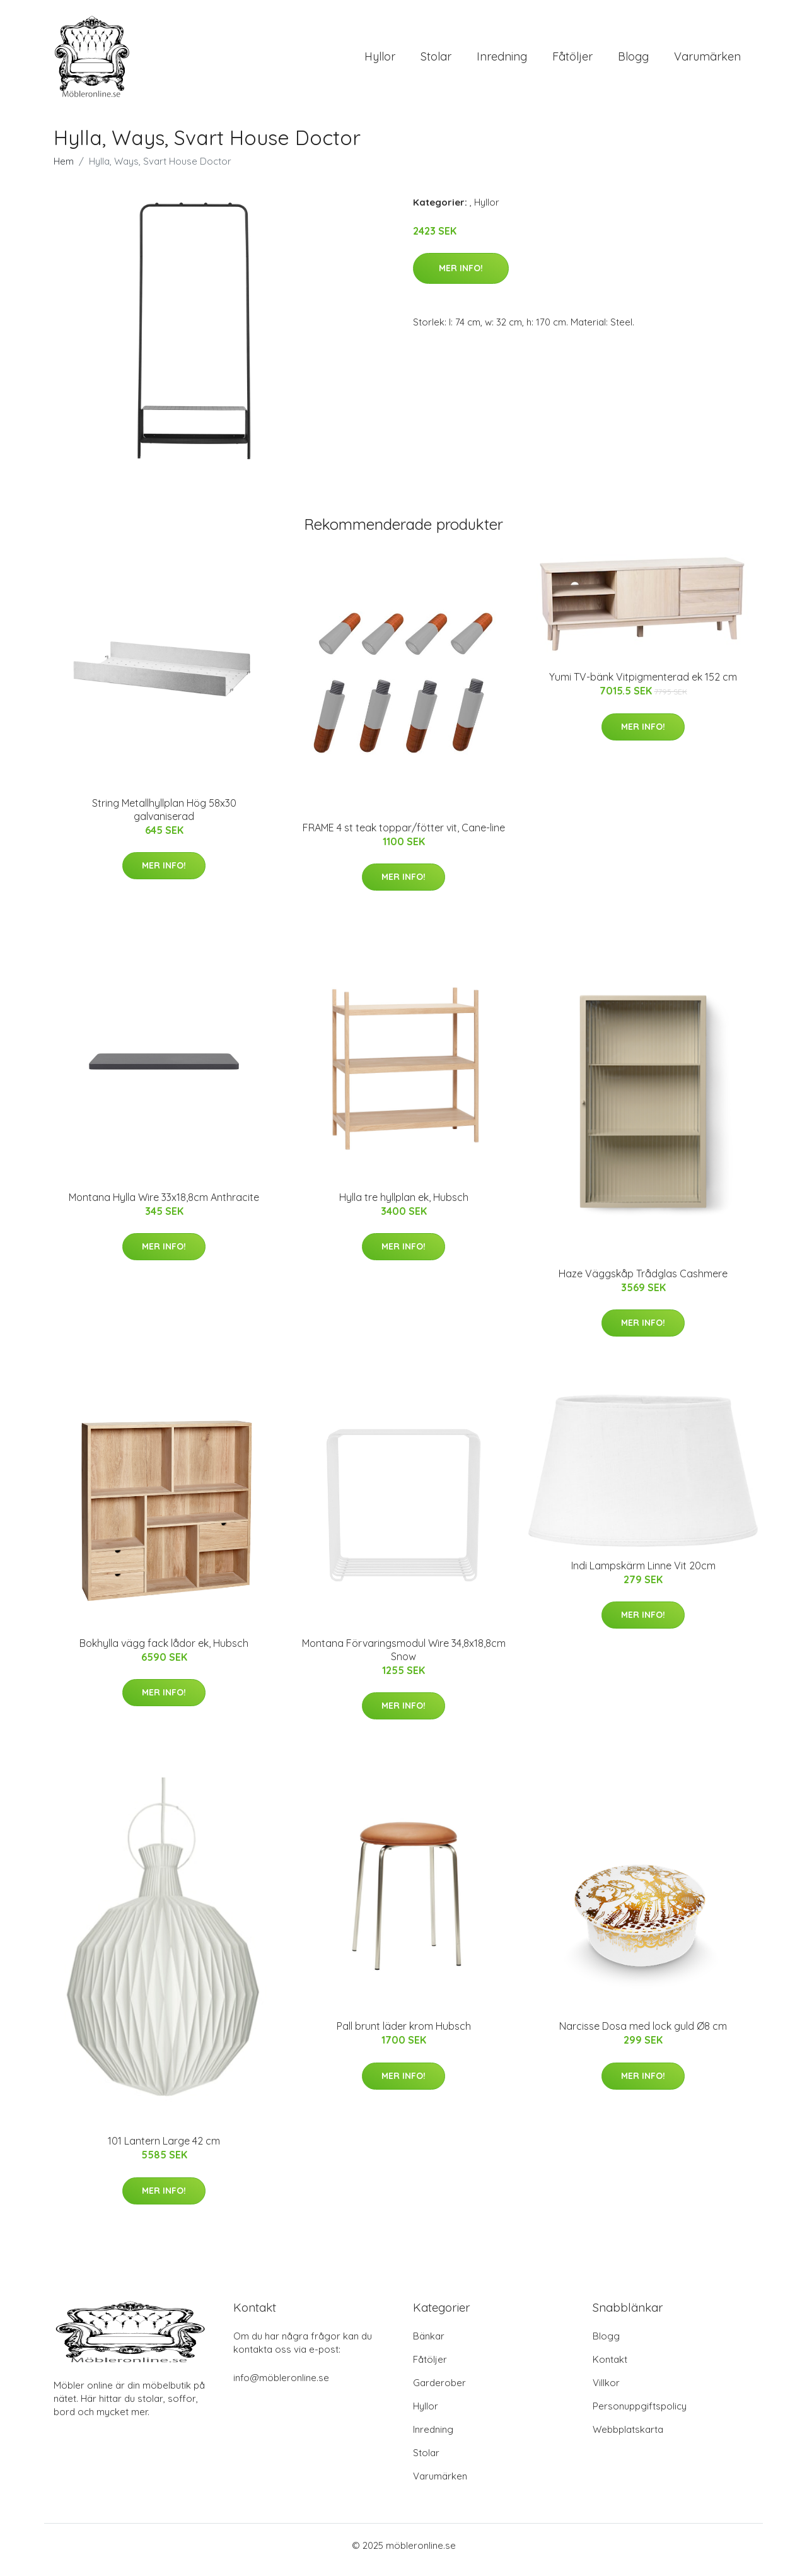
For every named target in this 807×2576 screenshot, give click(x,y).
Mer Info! (461, 277)
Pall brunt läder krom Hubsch (404, 2035)
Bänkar (428, 2345)
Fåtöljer (572, 61)
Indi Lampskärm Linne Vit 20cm (643, 1574)
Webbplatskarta (628, 2438)
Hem (64, 170)
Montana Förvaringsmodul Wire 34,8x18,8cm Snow (404, 1658)
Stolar (436, 61)
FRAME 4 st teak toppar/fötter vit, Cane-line (404, 836)
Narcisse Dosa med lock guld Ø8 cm (643, 2035)
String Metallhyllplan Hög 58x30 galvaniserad (164, 818)
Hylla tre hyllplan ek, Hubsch (403, 1206)
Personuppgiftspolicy (640, 2415)
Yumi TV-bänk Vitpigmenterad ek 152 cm (643, 685)
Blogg (633, 61)
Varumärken (707, 61)
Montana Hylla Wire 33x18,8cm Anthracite (164, 1206)
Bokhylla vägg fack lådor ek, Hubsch (163, 1652)
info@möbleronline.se (281, 2386)
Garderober (439, 2391)
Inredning (502, 61)
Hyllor (379, 61)
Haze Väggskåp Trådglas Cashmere (643, 1282)
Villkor (606, 2391)
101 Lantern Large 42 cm (164, 2149)
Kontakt (610, 2368)
